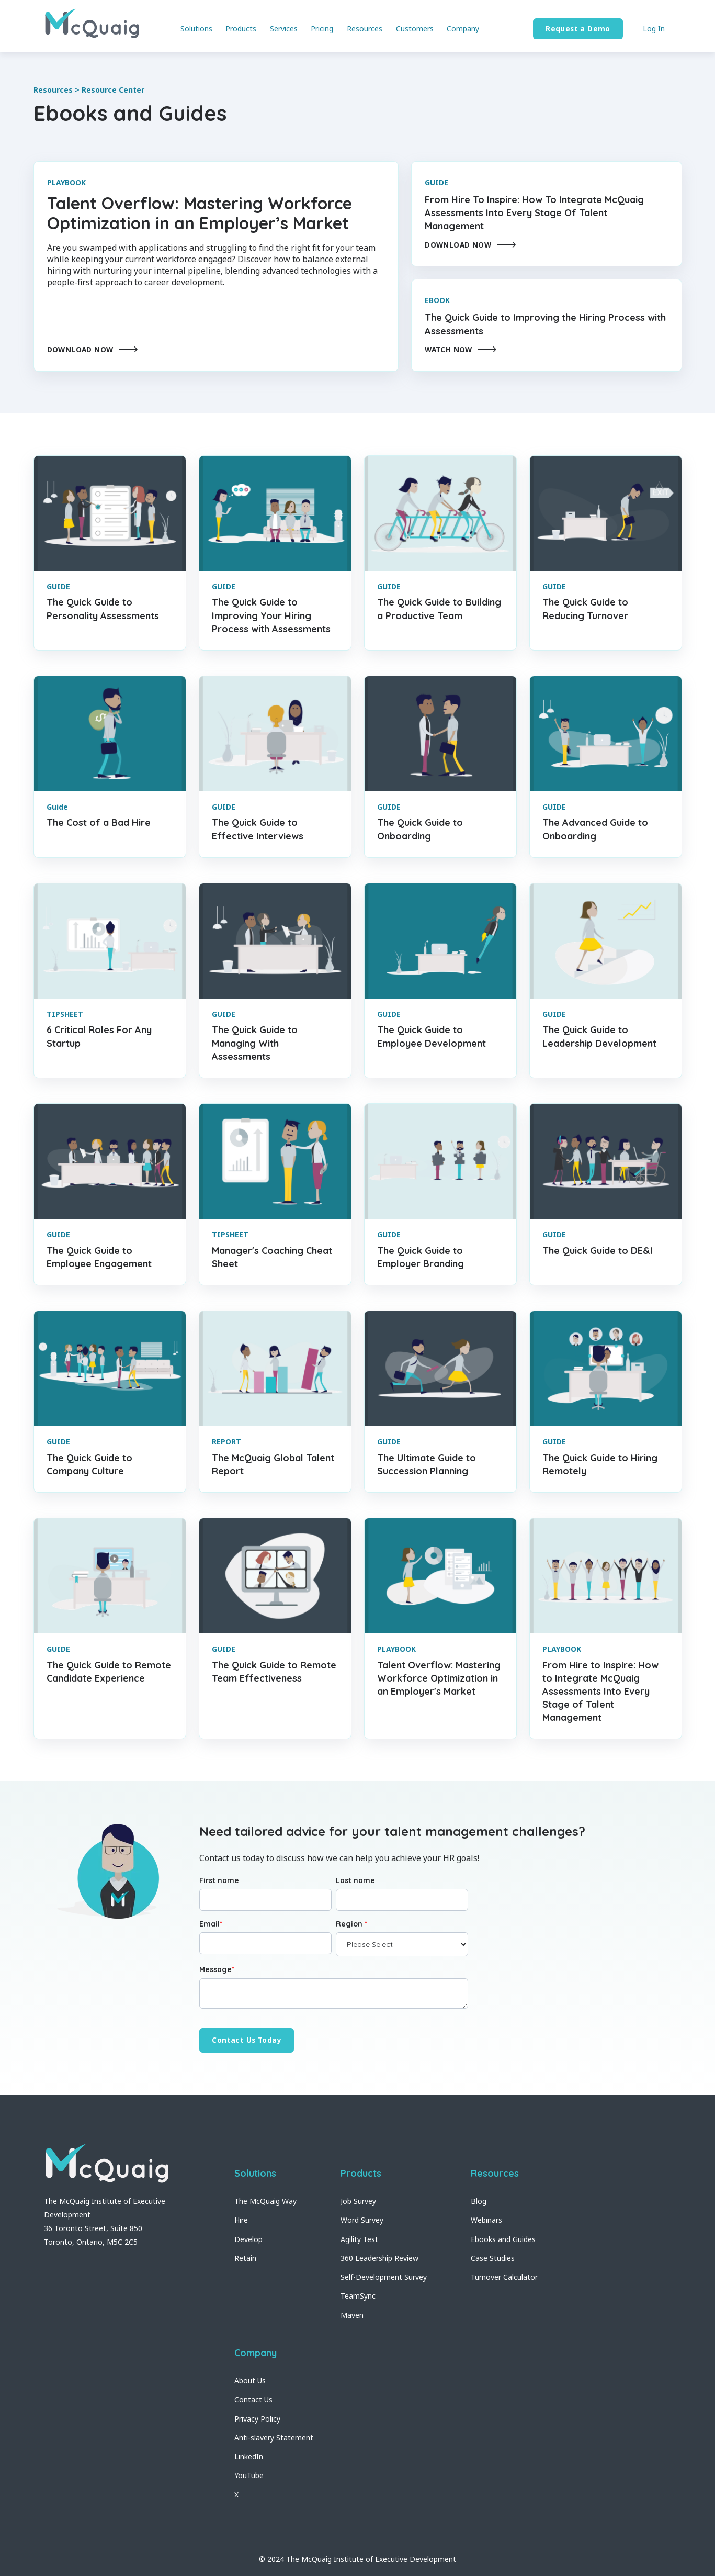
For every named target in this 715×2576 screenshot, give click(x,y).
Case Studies (493, 2258)
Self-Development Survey (384, 2276)
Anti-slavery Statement (273, 2437)
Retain (245, 2258)
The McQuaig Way (265, 2201)
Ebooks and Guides (503, 2239)
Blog (478, 2201)
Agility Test (359, 2239)
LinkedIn (248, 2456)
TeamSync (358, 2295)
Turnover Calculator (504, 2276)
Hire (241, 2219)
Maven (352, 2315)
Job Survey (358, 2201)
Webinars (486, 2219)
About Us (250, 2380)
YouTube (249, 2475)
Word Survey (362, 2219)
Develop (248, 2239)
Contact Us (253, 2399)
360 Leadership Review (379, 2258)
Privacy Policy (257, 2418)
